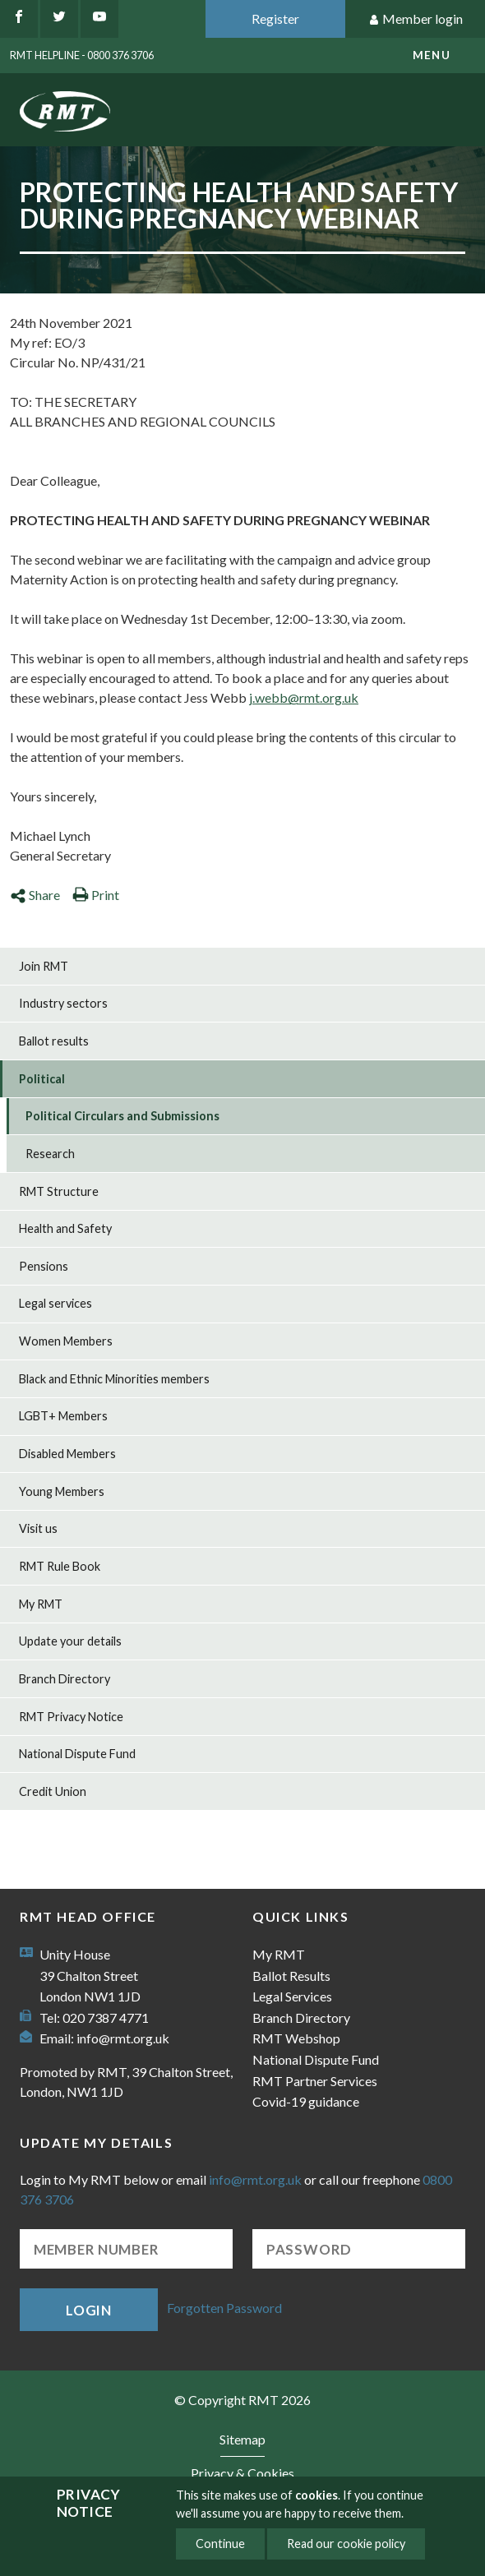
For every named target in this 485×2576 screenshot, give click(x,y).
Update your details (70, 1641)
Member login (415, 19)
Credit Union (52, 1791)
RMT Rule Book (59, 1566)
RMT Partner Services (314, 2081)
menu (431, 55)
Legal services (55, 1303)
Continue (220, 2544)
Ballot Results (291, 1975)
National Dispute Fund (77, 1754)
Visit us (38, 1528)
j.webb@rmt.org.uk (303, 697)
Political (42, 1079)
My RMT (40, 1604)
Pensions (43, 1266)
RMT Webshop (296, 2038)
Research (50, 1154)
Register (275, 18)
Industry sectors (63, 1003)
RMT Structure (59, 1191)
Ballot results (54, 1041)
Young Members (61, 1491)
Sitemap (242, 2439)
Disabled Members (67, 1454)
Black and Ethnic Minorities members (114, 1379)
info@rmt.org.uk (122, 2038)
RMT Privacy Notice (71, 1717)
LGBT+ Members (63, 1416)
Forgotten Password (224, 2307)
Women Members (66, 1341)
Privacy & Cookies (242, 2473)
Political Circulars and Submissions (122, 1116)
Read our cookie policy (346, 2544)
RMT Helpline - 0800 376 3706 (82, 55)
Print (95, 895)
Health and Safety (65, 1228)
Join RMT (43, 966)
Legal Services (292, 1996)
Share (35, 895)
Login (89, 2310)
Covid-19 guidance (305, 2101)
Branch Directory (64, 1679)
